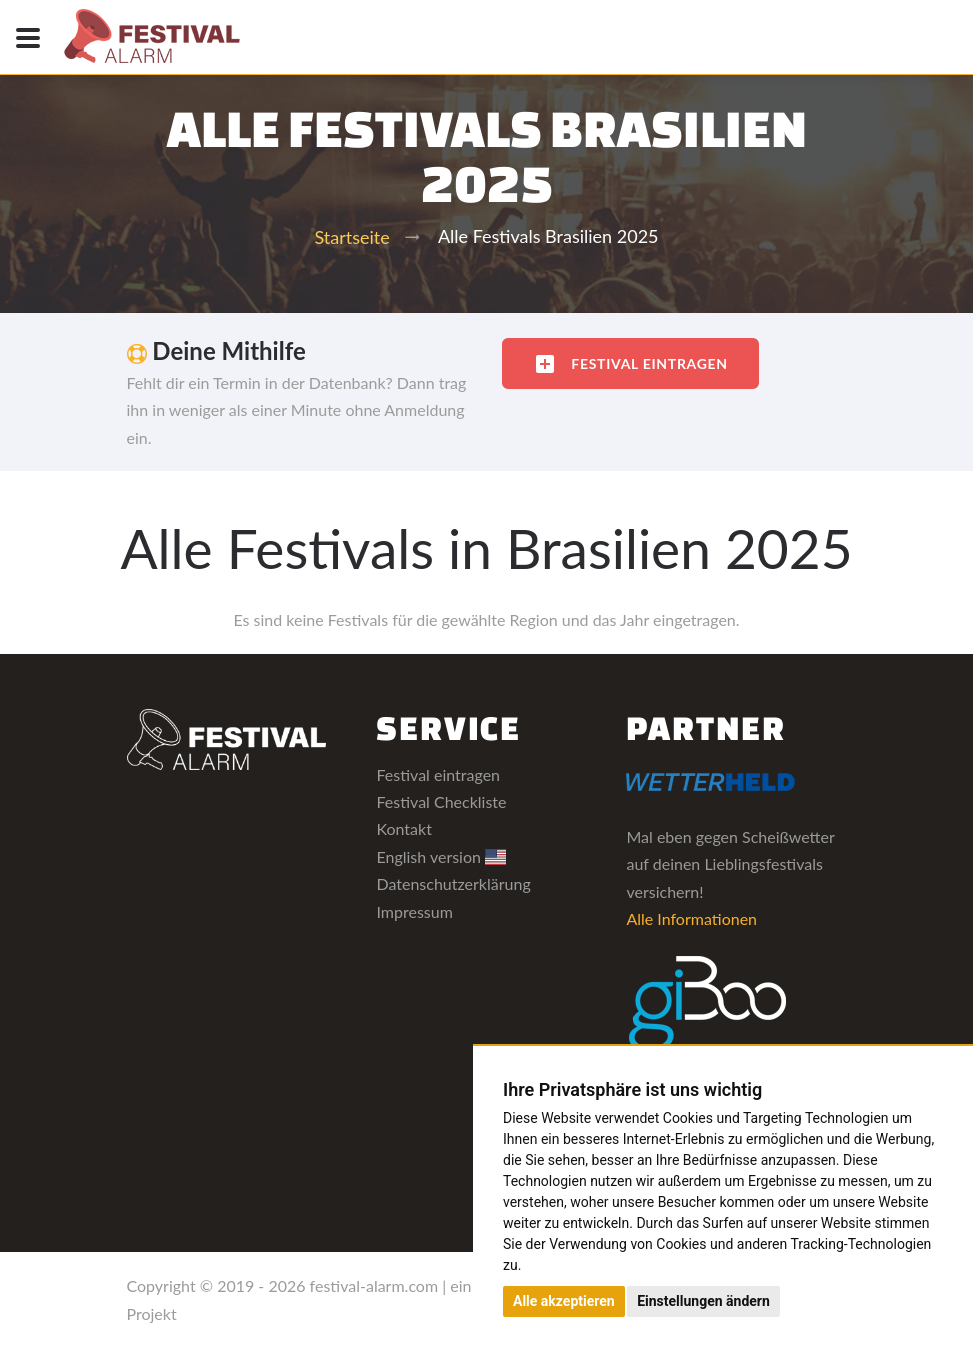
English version (441, 856)
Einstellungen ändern (703, 1301)
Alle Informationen (691, 918)
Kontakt (403, 828)
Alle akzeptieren (564, 1301)
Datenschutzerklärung (453, 883)
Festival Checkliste (441, 801)
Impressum (414, 911)
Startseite (351, 237)
